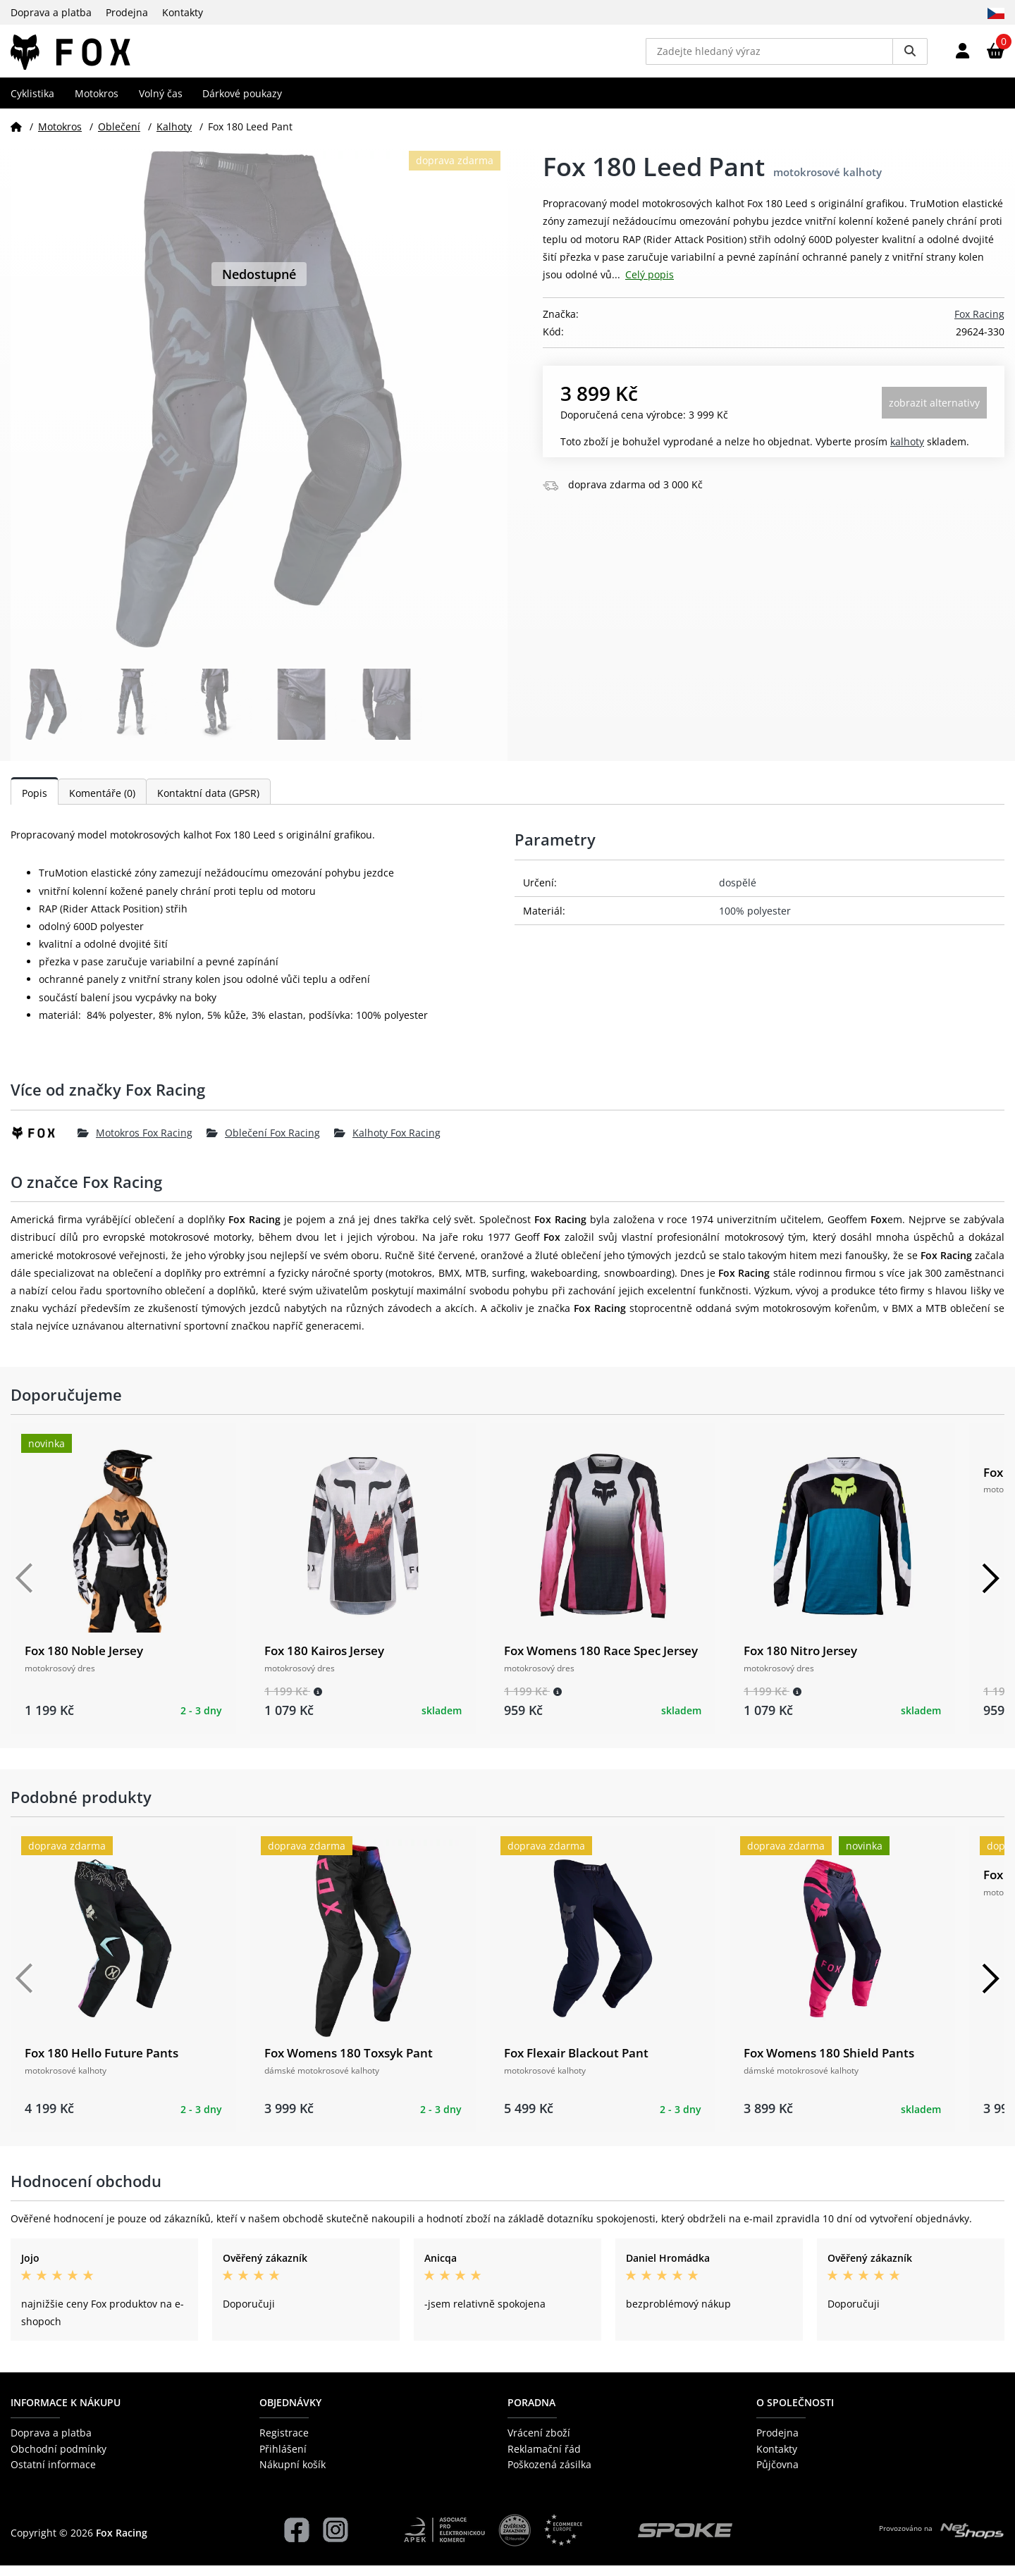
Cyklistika (32, 103)
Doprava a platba (51, 12)
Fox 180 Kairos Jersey (324, 1661)
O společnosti (795, 2413)
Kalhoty (174, 136)
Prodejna (127, 12)
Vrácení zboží (539, 2443)
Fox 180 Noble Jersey (84, 1661)
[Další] (990, 1589)
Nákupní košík (292, 2475)
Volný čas (161, 103)
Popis (34, 803)
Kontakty (182, 12)
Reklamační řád (544, 2459)
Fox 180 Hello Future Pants (101, 2063)
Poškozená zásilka (549, 2475)
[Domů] (16, 136)
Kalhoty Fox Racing (387, 1143)
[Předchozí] (24, 1589)
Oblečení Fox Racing (263, 1143)
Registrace (284, 2443)
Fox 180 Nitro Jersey (800, 1661)
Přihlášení (283, 2459)
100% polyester (755, 921)
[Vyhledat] (910, 56)
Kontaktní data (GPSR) (208, 803)
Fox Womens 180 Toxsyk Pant (348, 2063)
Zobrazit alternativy (934, 413)
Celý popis (649, 285)
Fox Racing (979, 324)
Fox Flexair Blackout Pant (576, 2063)
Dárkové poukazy (242, 103)
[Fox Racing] (44, 1143)
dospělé (737, 892)
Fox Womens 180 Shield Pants (829, 2063)
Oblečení (119, 136)
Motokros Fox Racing (135, 1143)
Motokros (96, 103)
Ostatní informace (53, 2475)
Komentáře (102, 803)
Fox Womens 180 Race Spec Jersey (601, 1661)
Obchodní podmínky (58, 2459)
